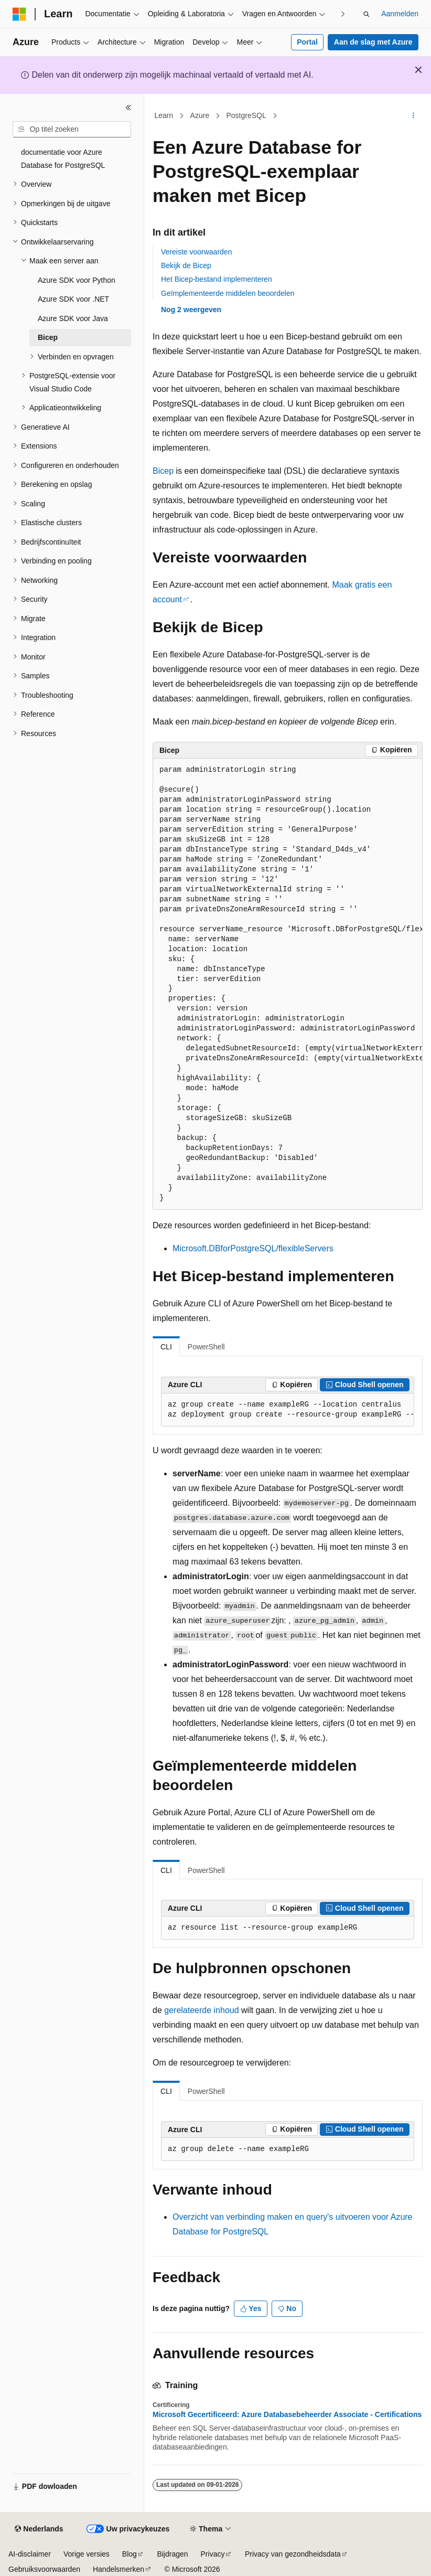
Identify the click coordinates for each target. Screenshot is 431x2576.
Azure (200, 115)
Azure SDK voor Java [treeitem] (73, 318)
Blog (129, 2554)
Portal (307, 42)
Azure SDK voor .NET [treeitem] (73, 299)
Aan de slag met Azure (373, 42)
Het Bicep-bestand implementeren (216, 279)
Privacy (213, 2554)
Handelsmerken (118, 2569)
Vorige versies (86, 2554)
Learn (164, 115)
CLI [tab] (166, 1347)
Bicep (163, 470)
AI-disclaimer (29, 2554)
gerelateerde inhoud (201, 2010)
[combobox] (72, 129)
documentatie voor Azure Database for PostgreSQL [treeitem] (63, 158)
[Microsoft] (19, 14)
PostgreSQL (246, 115)
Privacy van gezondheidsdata (293, 2554)
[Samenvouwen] (128, 107)
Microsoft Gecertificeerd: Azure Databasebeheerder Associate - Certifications (287, 2414)
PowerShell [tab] (206, 1347)
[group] (288, 984)
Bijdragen (172, 2554)
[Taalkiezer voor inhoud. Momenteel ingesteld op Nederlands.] (38, 2529)
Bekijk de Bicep (186, 265)
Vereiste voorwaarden (196, 252)
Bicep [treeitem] (48, 337)
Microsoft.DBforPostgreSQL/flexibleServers (253, 1248)
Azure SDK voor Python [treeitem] (76, 280)
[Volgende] (342, 14)
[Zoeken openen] (366, 14)
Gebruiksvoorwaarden (44, 2569)
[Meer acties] (413, 116)
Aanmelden (399, 13)
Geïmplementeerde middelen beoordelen (228, 293)
